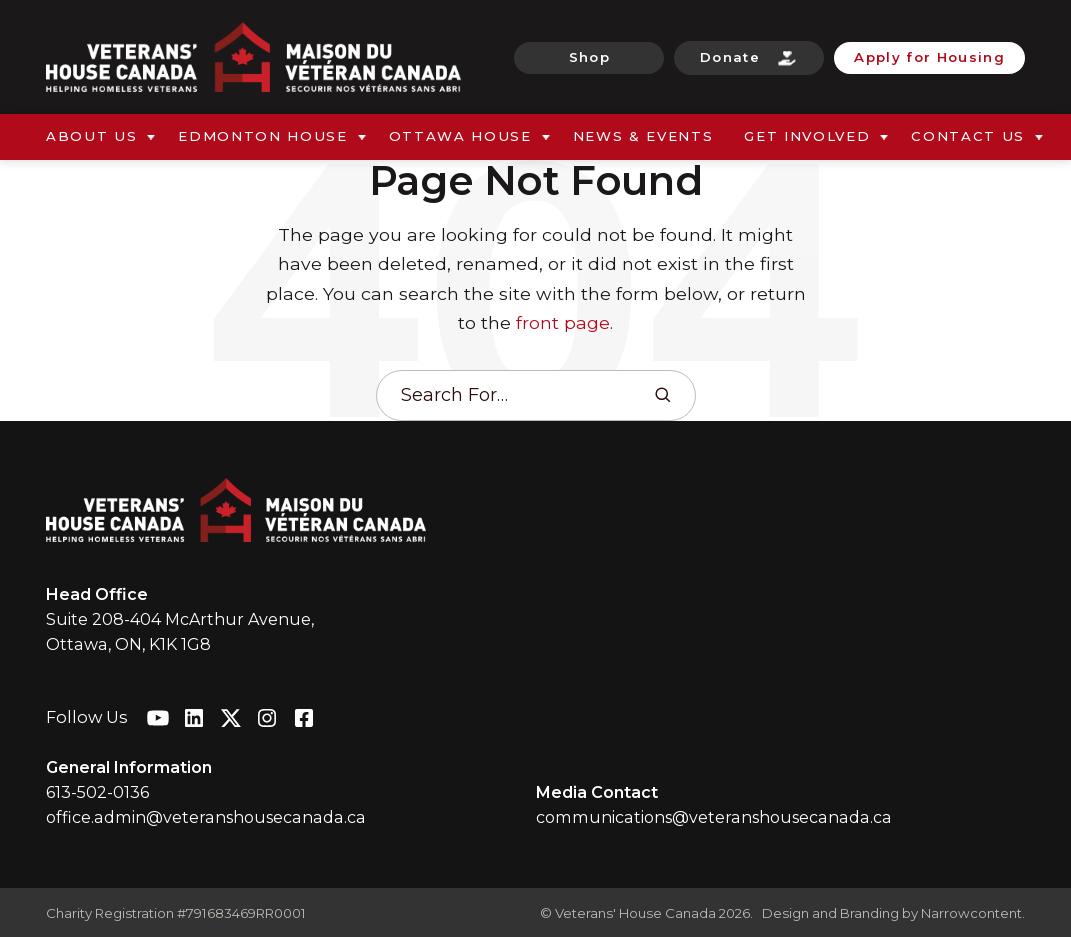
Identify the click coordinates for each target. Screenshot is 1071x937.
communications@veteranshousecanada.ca (714, 817)
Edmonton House (262, 136)
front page (563, 322)
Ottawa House (460, 136)
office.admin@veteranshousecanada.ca (206, 817)
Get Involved (807, 136)
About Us (91, 136)
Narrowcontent (971, 913)
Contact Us (968, 136)
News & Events (643, 136)
